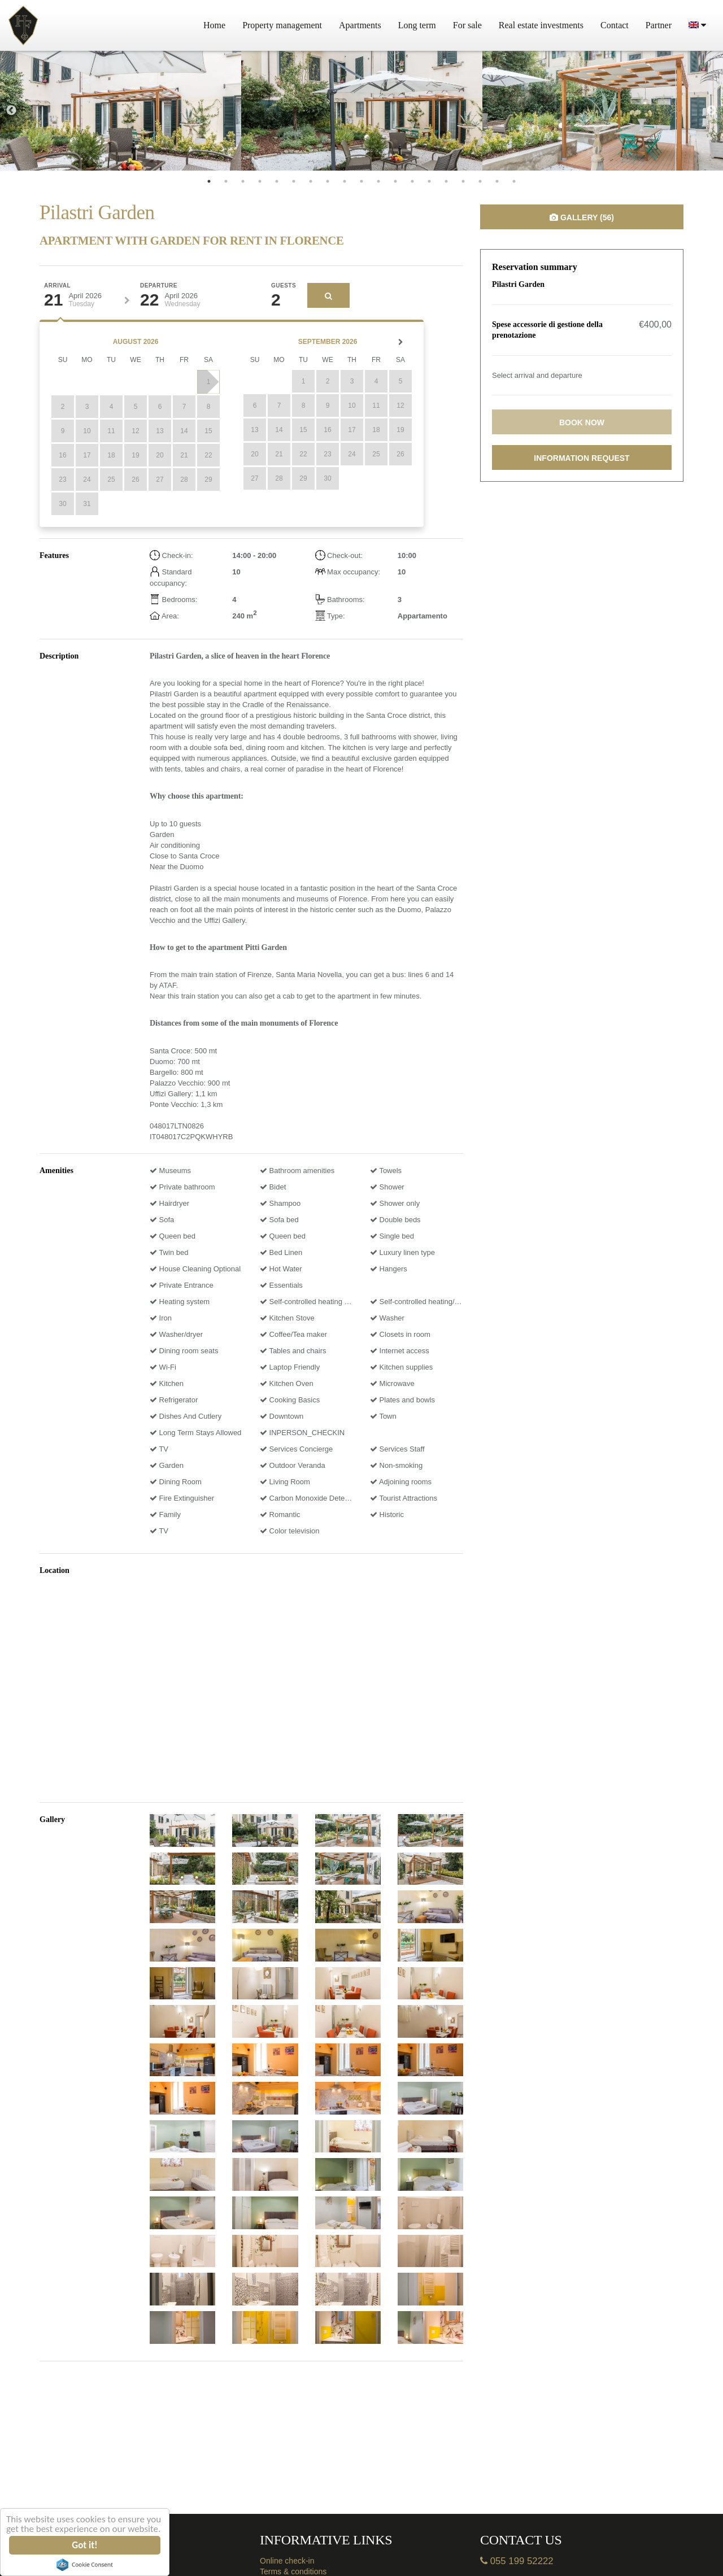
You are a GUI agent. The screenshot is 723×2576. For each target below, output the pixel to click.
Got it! (85, 2545)
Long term (417, 25)
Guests (283, 286)
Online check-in (287, 2560)
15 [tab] (446, 181)
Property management (282, 25)
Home (214, 25)
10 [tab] (361, 181)
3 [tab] (243, 181)
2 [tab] (226, 181)
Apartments (360, 25)
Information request (581, 458)
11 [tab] (378, 181)
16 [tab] (463, 181)
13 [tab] (412, 181)
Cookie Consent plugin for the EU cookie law (84, 2564)
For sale (467, 25)
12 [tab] (395, 181)
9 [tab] (344, 181)
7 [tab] (310, 181)
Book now (581, 422)
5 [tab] (276, 181)
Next (711, 110)
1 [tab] (209, 181)
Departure (158, 286)
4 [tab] (259, 181)
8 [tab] (327, 181)
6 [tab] (293, 181)
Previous (11, 110)
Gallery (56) (582, 217)
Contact (614, 25)
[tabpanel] (120, 111)
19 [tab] (514, 181)
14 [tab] (429, 181)
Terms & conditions (293, 2571)
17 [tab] (480, 181)
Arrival (57, 286)
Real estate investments (541, 25)
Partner (659, 25)
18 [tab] (497, 181)
